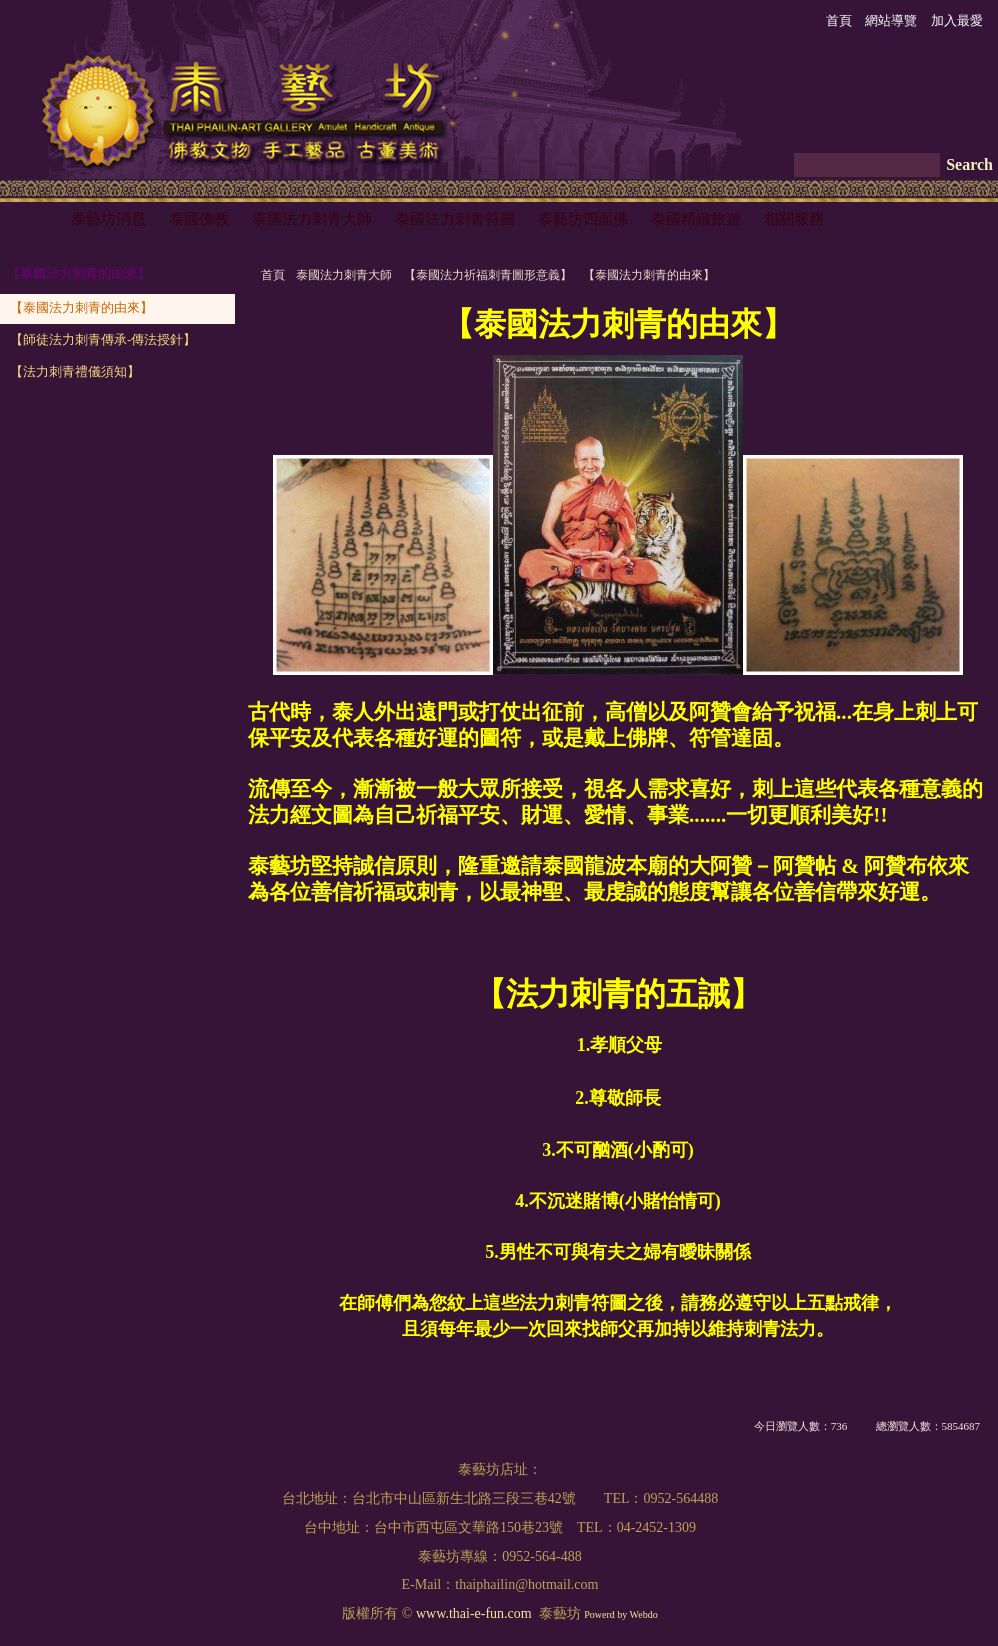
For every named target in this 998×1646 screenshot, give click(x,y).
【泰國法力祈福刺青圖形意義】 (488, 275)
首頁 (273, 275)
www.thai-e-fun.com (474, 1613)
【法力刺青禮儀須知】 (75, 371)
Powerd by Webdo (620, 1614)
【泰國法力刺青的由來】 (649, 275)
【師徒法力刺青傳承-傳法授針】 (103, 339)
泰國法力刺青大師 (344, 275)
